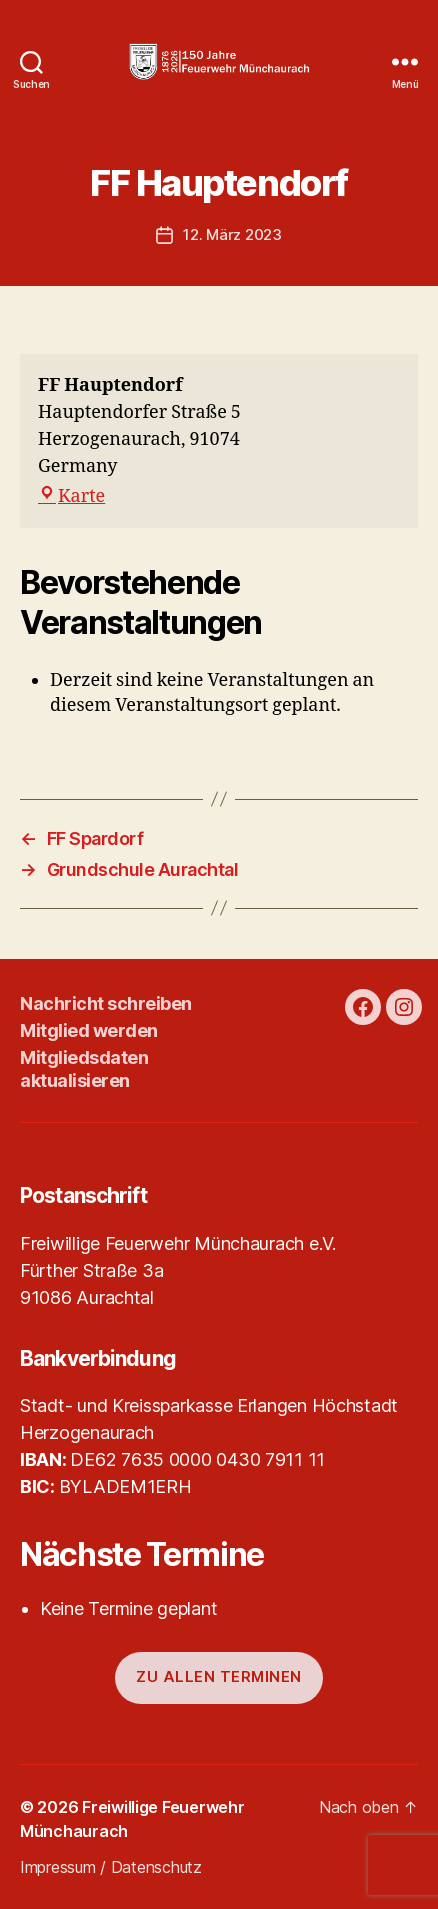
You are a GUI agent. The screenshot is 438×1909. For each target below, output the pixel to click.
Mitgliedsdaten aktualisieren (84, 1069)
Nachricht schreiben (106, 1003)
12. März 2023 (232, 234)
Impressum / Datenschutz (111, 1867)
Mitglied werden (89, 1030)
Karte (71, 496)
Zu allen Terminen (219, 1676)
